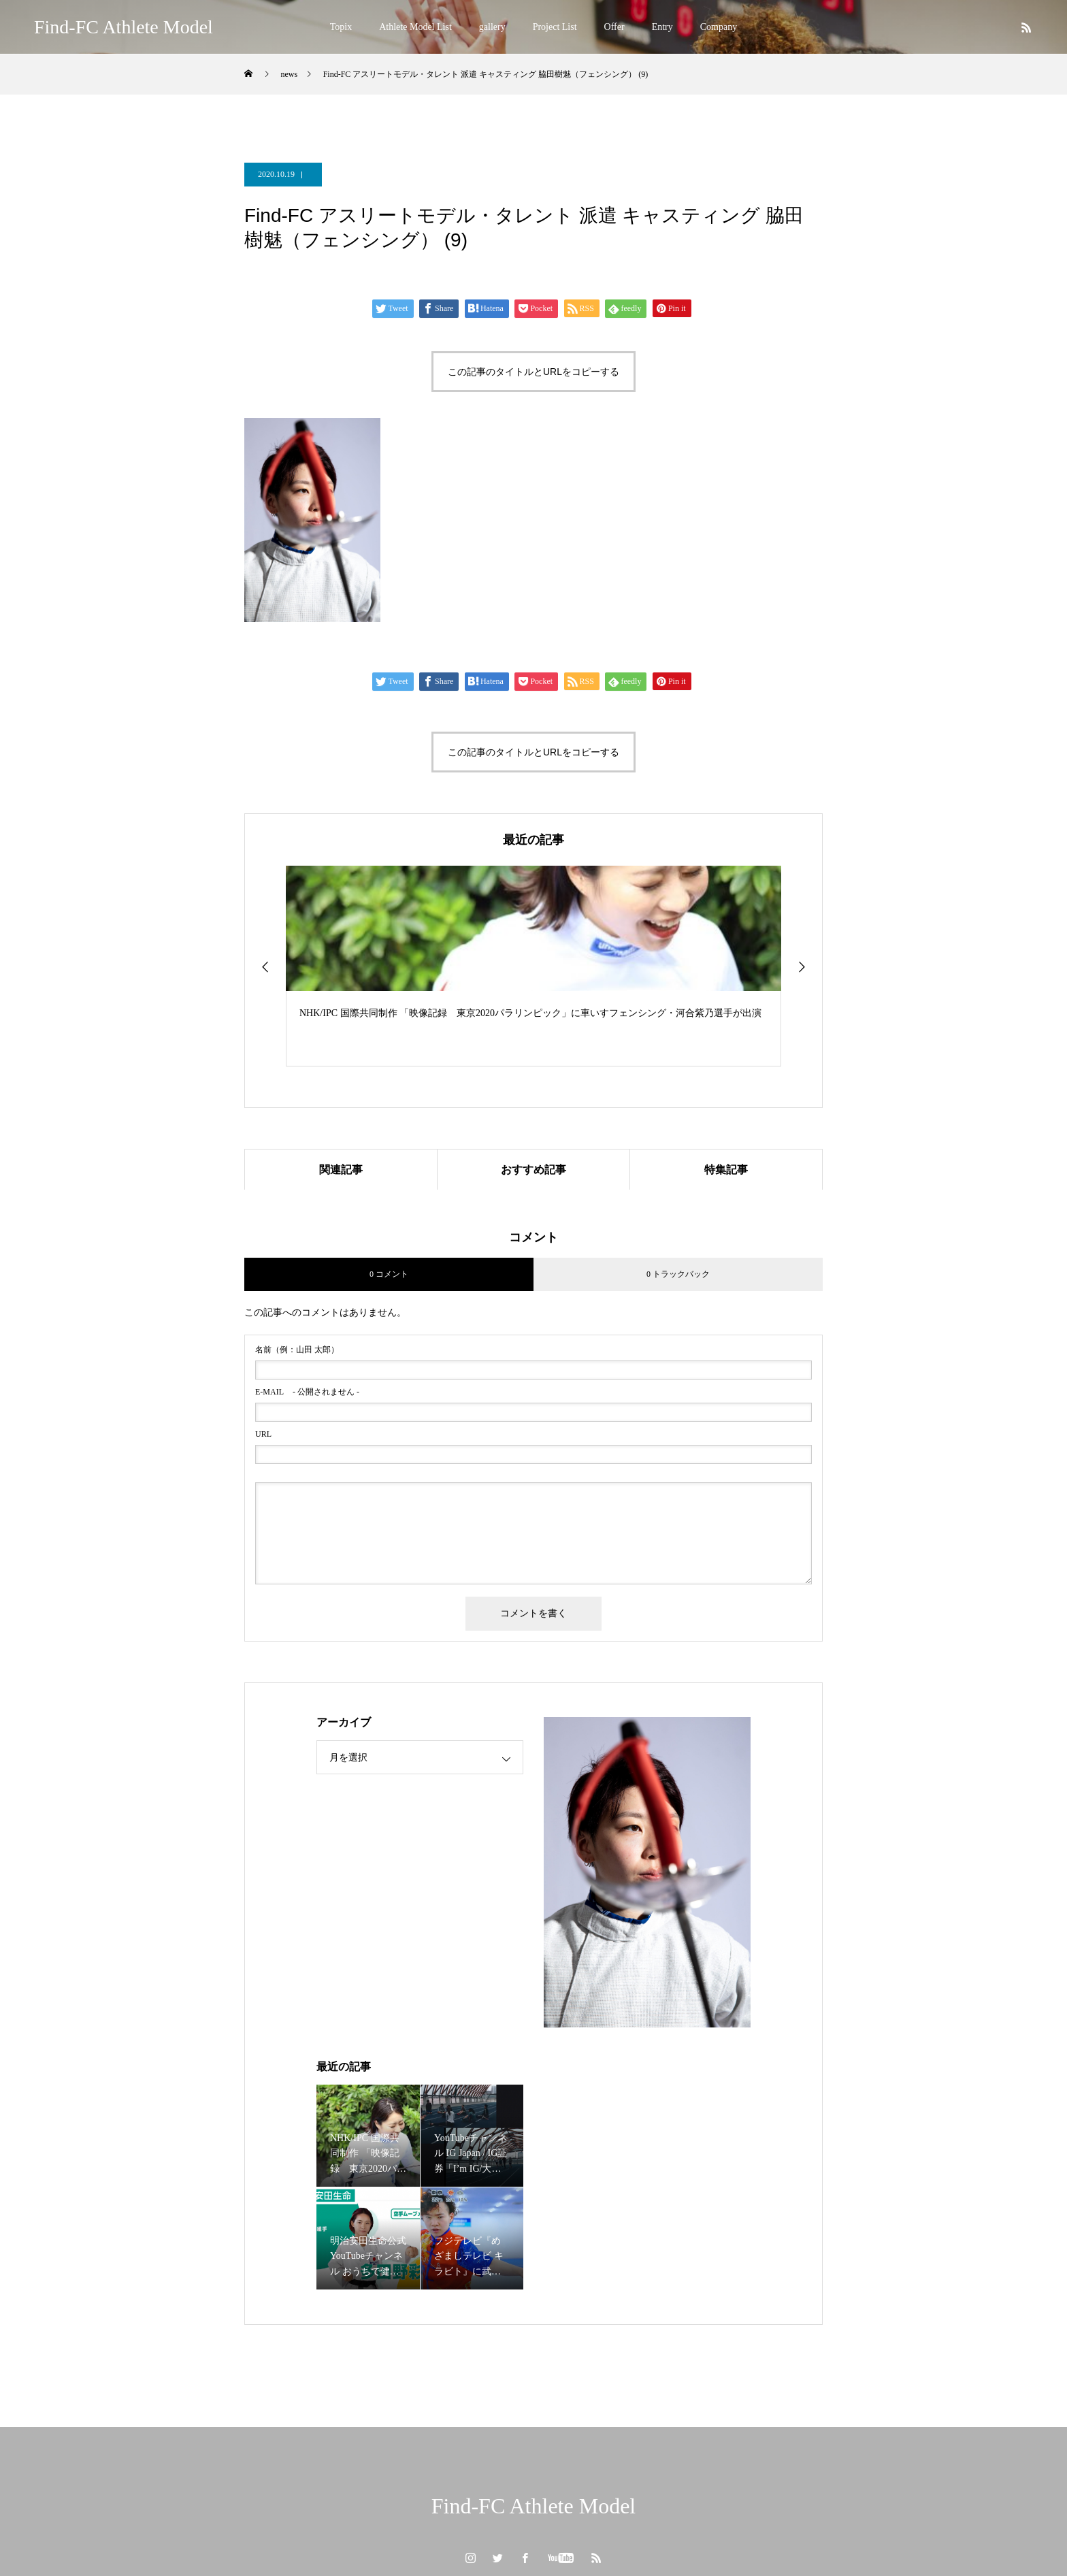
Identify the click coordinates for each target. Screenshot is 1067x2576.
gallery (492, 27)
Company (718, 27)
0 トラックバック (678, 1274)
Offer (614, 27)
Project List (555, 27)
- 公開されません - (307, 1392)
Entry (662, 27)
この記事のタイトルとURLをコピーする (533, 371)
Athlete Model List (415, 27)
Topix (341, 27)
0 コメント (389, 1274)
